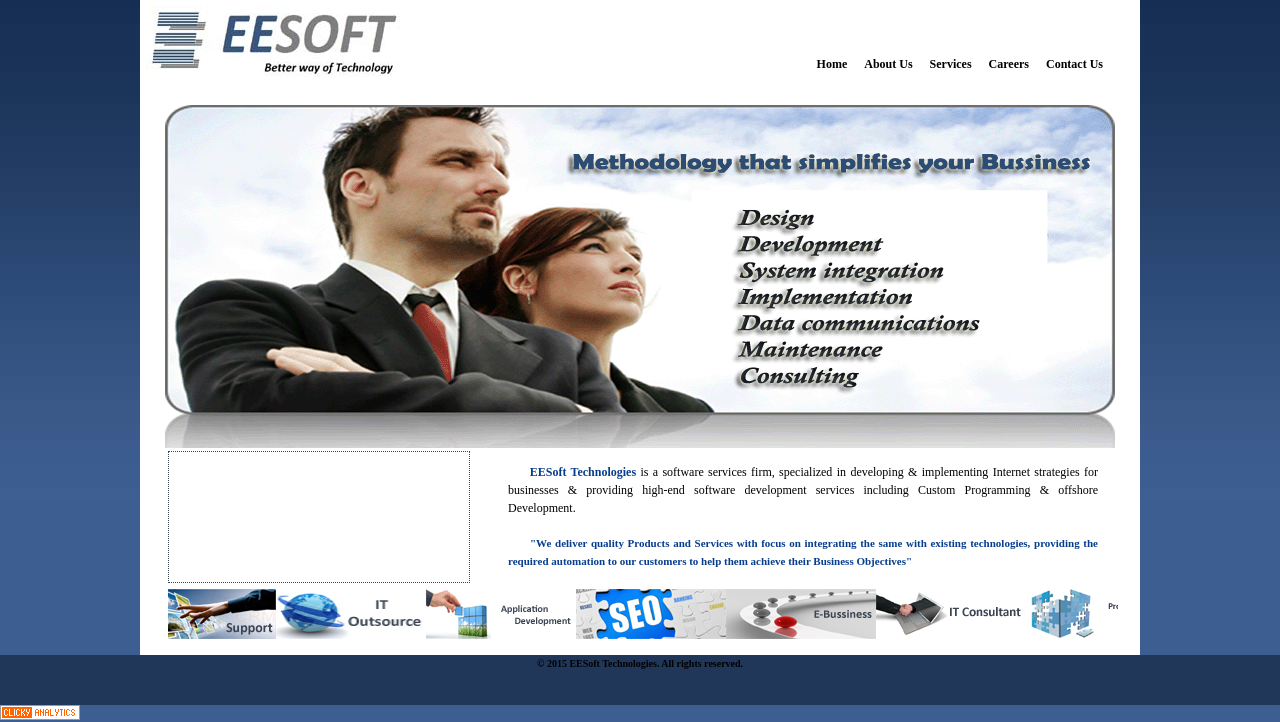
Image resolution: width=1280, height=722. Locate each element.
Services (951, 64)
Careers (1009, 64)
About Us (888, 64)
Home (832, 64)
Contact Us (1074, 64)
